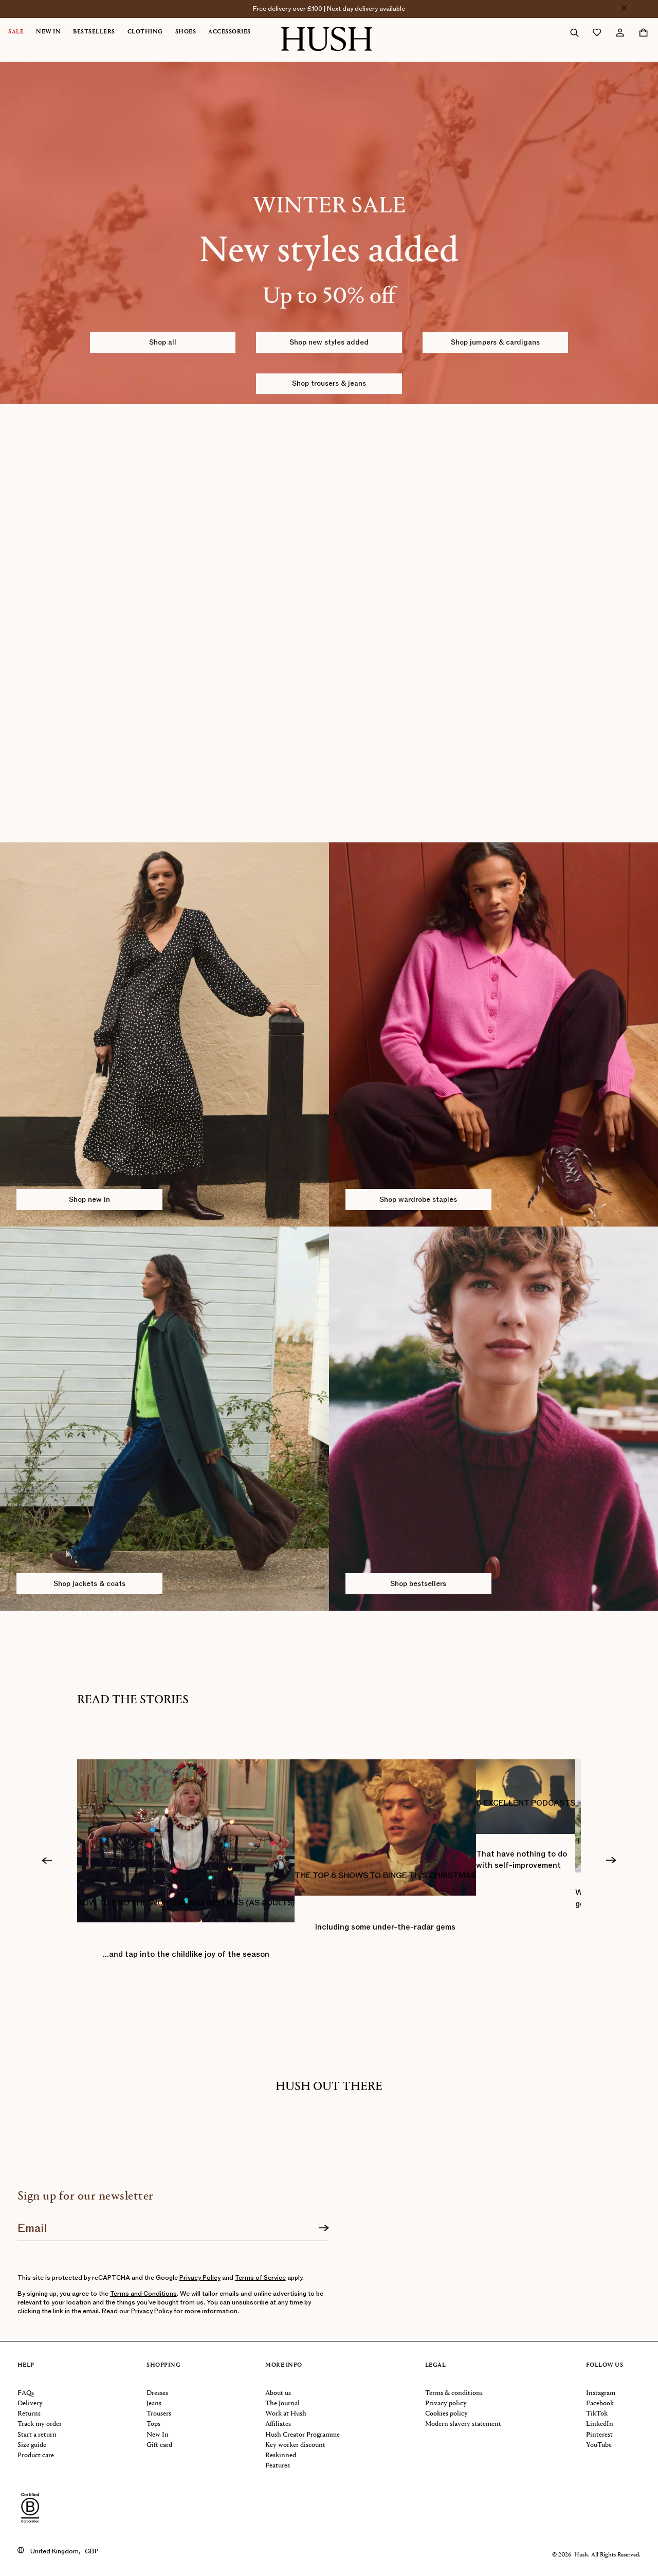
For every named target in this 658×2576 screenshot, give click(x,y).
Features (277, 2465)
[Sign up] (323, 2228)
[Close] (624, 8)
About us (278, 2393)
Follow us (605, 2365)
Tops (153, 2424)
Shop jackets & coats (89, 1584)
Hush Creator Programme (302, 2434)
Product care (35, 2455)
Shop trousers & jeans (329, 383)
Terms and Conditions (143, 2294)
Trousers (159, 2413)
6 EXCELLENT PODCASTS (525, 1803)
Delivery (30, 2403)
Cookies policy (446, 2413)
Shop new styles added (329, 342)
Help (25, 2365)
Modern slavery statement (463, 2424)
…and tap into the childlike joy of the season (186, 1954)
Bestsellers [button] (94, 32)
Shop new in (89, 1199)
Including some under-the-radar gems (385, 1927)
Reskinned (280, 2455)
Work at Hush (285, 2413)
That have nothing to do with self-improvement (521, 1860)
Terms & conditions (454, 2393)
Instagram (600, 2393)
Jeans (154, 2403)
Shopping (163, 2365)
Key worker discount (295, 2445)
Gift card (159, 2445)
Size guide (31, 2445)
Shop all (162, 342)
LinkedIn (599, 2424)
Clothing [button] (145, 32)
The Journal (282, 2403)
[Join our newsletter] (173, 2225)
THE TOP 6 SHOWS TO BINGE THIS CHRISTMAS (385, 1875)
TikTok (597, 2413)
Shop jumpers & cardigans (495, 342)
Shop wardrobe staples (418, 1199)
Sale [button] (16, 32)
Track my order (39, 2424)
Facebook (600, 2403)
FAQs (25, 2393)
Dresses (157, 2393)
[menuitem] (22, 32)
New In (158, 2434)
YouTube (599, 2445)
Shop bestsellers (418, 1584)
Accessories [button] (229, 32)
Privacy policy (446, 2403)
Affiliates (278, 2424)
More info (283, 2365)
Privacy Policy (200, 2278)
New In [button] (48, 32)
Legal (435, 2365)
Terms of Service (260, 2278)
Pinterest (599, 2434)
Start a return (37, 2434)
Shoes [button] (185, 32)
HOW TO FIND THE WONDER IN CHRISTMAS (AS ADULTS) (186, 1903)
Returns (29, 2413)
